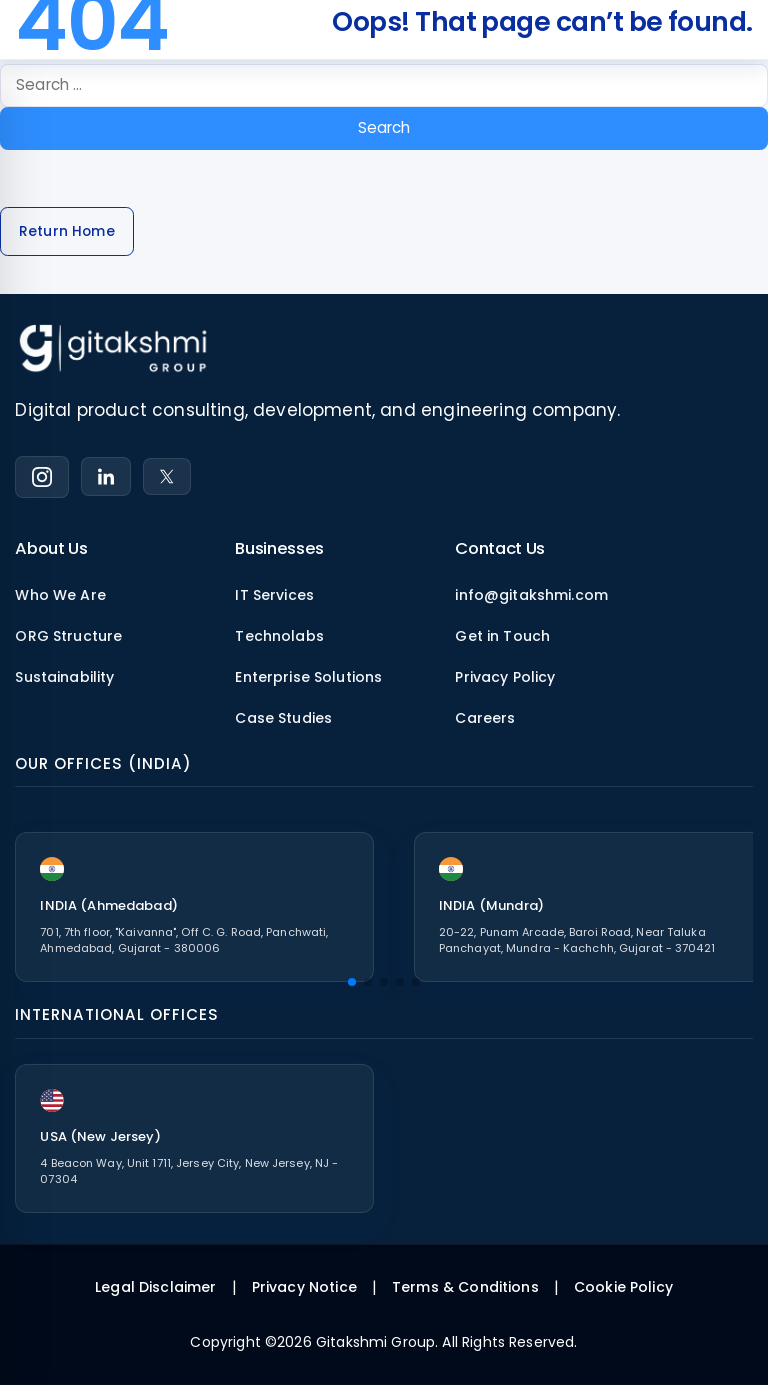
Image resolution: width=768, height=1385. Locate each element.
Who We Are (60, 595)
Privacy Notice (304, 1287)
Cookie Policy (623, 1287)
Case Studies (283, 718)
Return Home (67, 231)
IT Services (274, 595)
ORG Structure (68, 636)
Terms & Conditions (465, 1287)
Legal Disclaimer (155, 1287)
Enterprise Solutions (308, 677)
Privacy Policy (505, 677)
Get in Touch (502, 636)
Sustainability (64, 677)
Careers (485, 718)
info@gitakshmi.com (531, 595)
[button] (352, 982)
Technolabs (279, 636)
